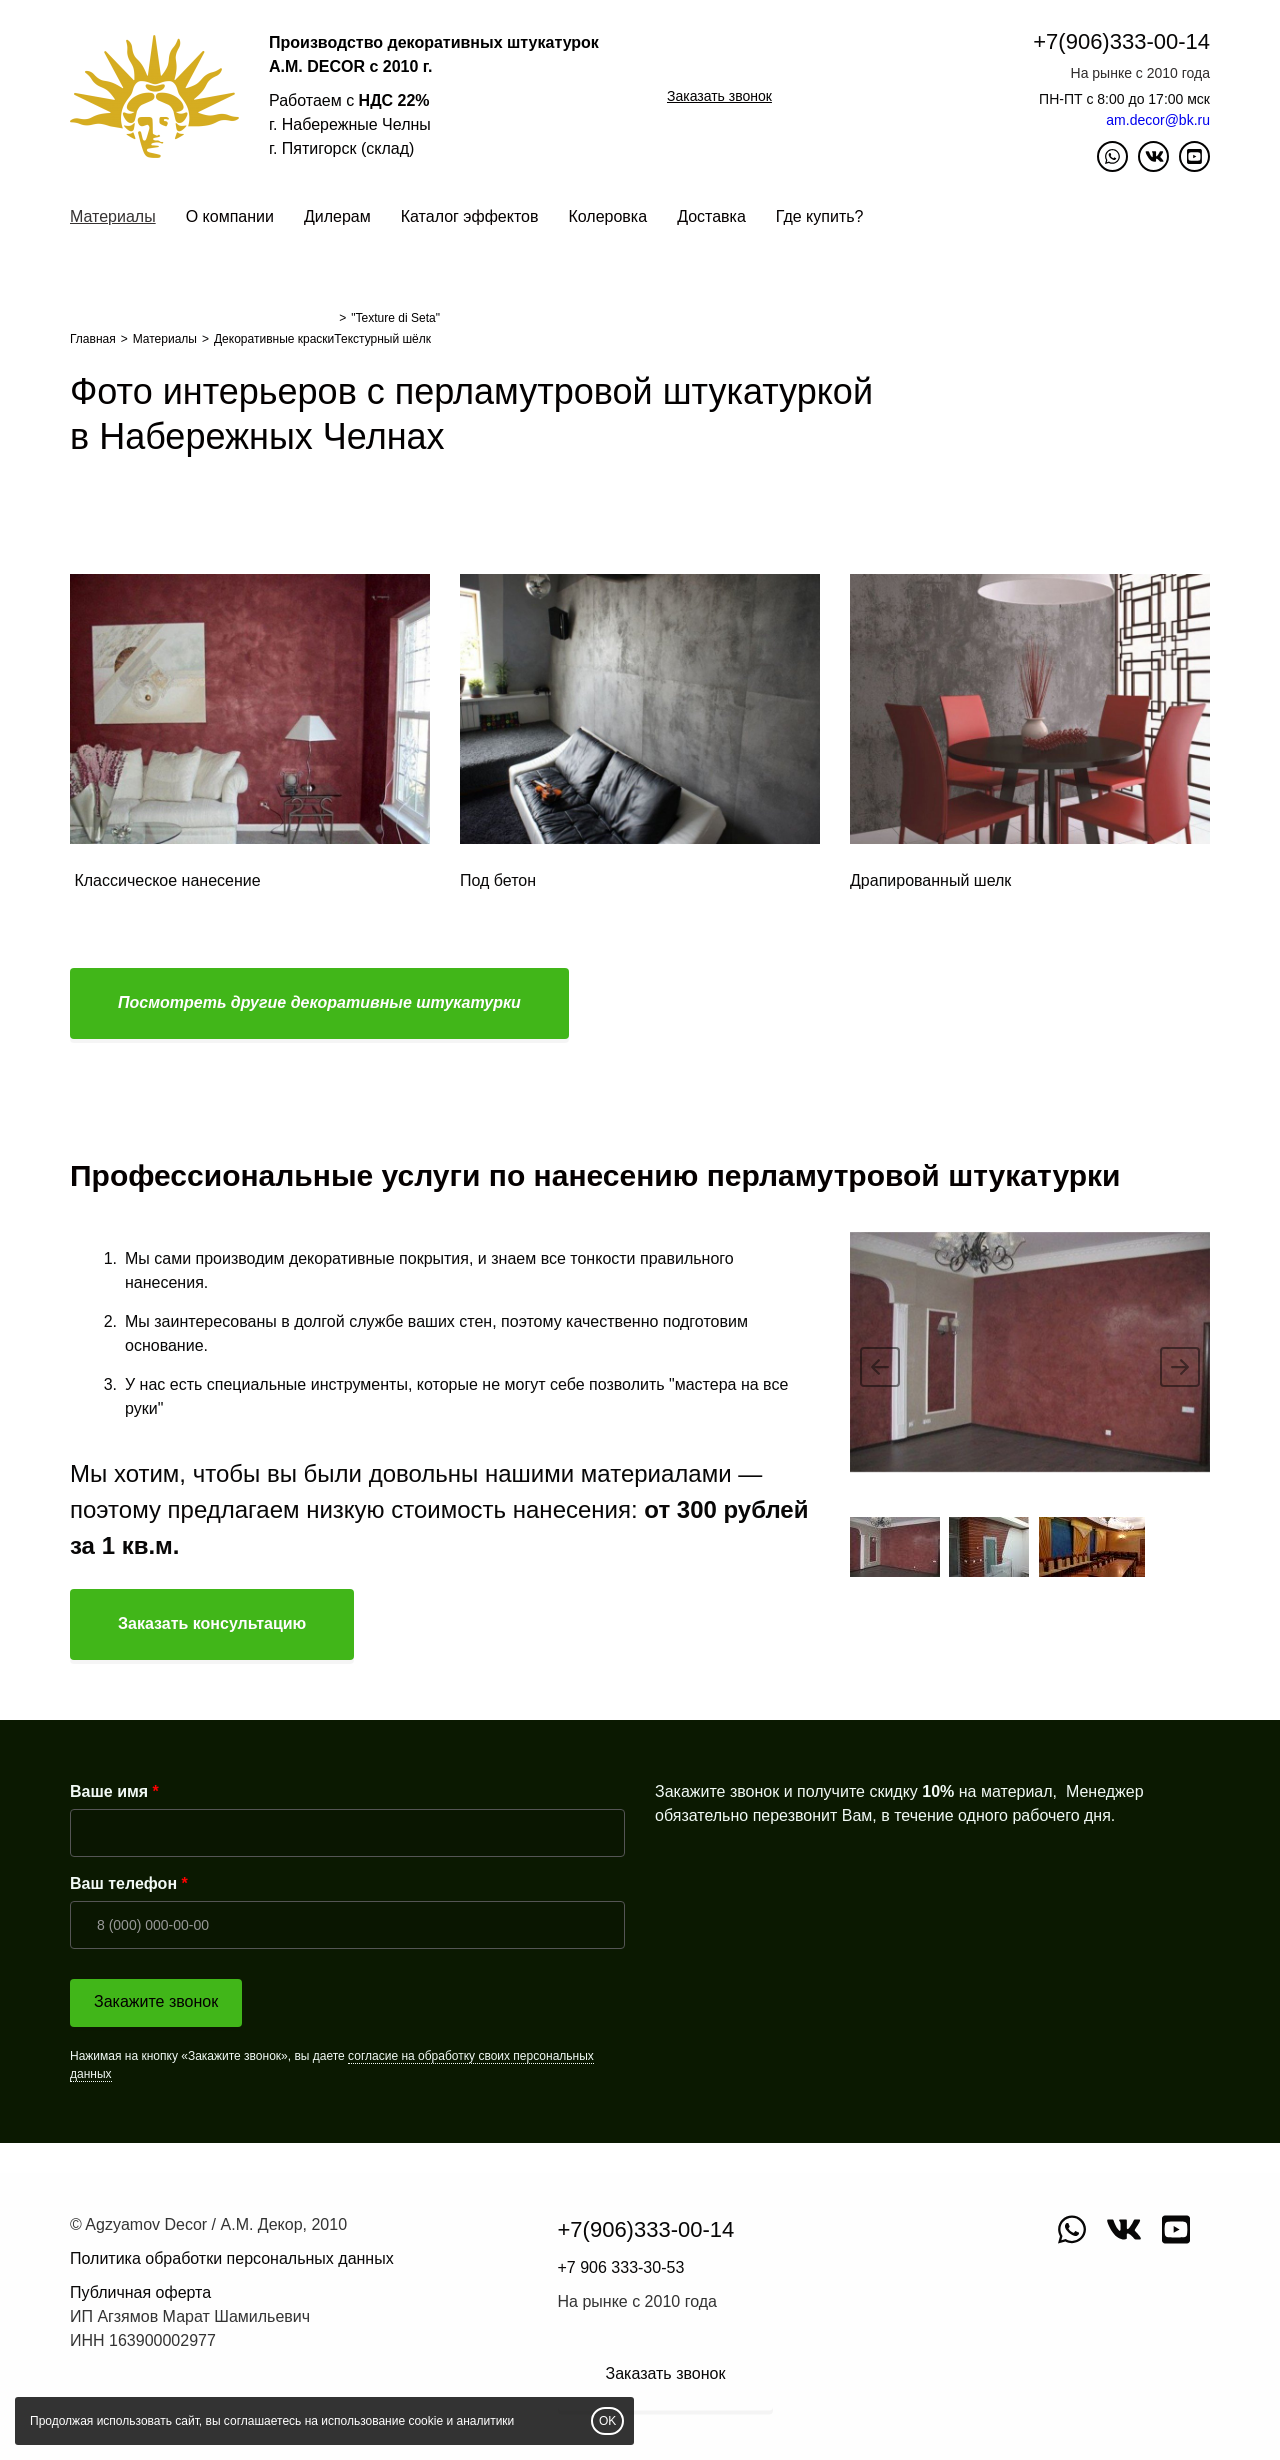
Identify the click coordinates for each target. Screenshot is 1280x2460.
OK (607, 2421)
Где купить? (820, 216)
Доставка (711, 216)
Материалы (113, 216)
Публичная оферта (140, 2292)
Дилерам (337, 216)
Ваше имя (109, 1791)
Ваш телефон (123, 1883)
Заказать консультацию (212, 1623)
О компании (230, 216)
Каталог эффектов (470, 216)
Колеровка (607, 216)
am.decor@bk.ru (1158, 120)
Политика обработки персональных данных (232, 2258)
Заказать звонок (719, 96)
